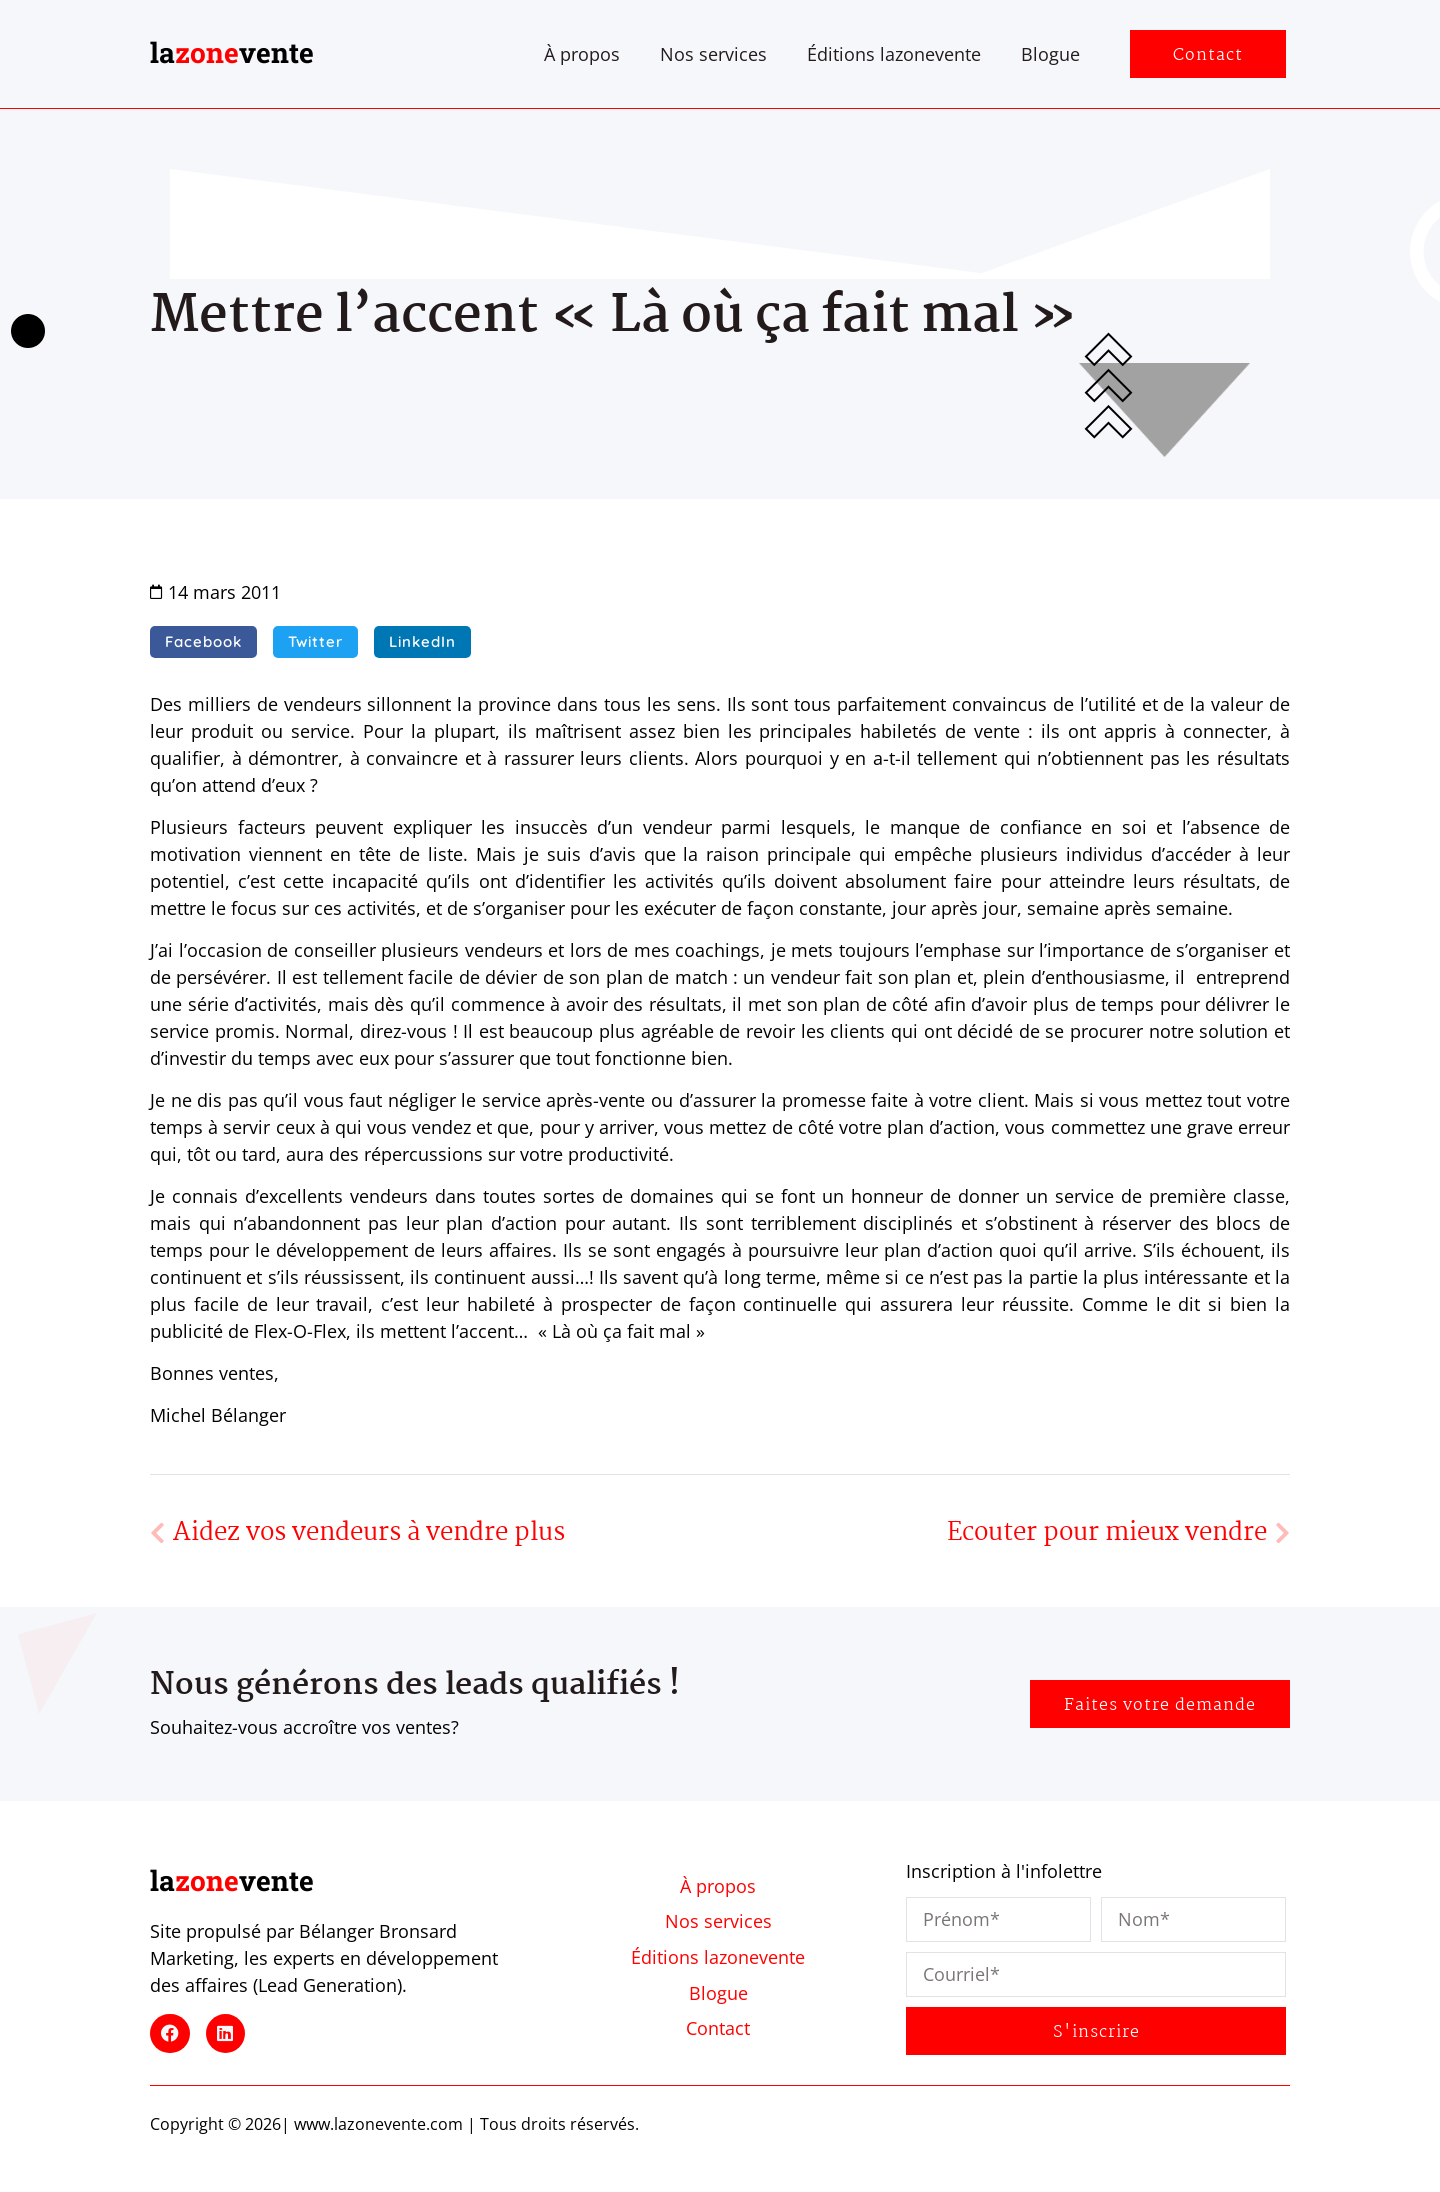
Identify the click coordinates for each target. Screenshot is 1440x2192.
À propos (582, 54)
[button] (203, 642)
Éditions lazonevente (894, 54)
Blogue (1050, 54)
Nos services (713, 54)
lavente (232, 52)
